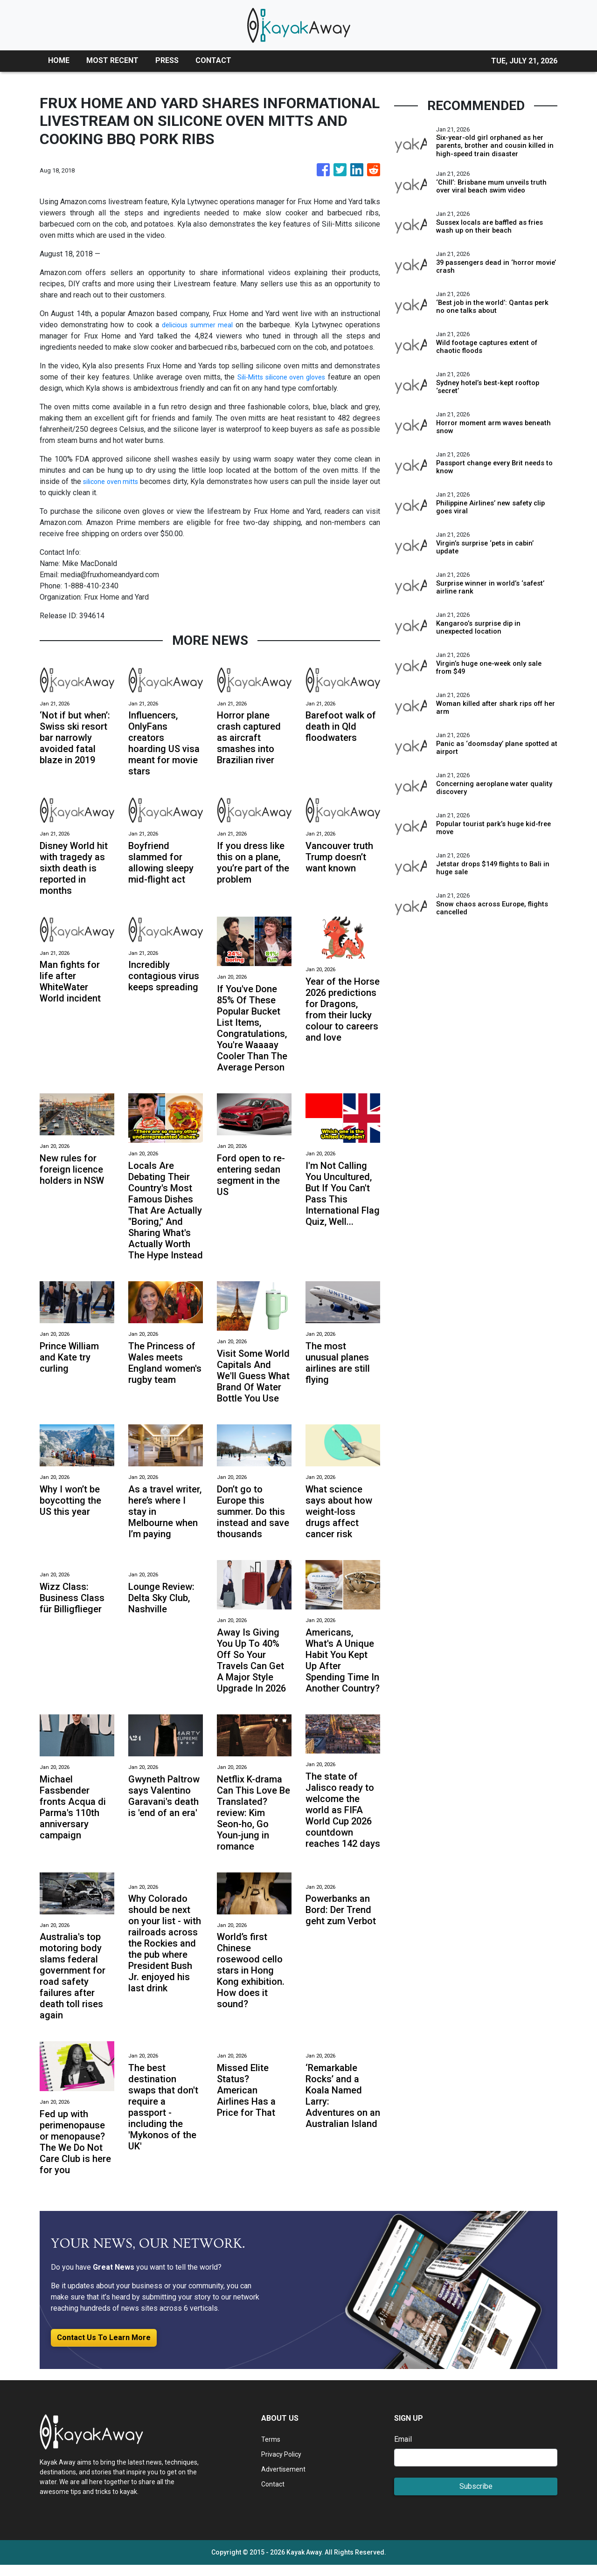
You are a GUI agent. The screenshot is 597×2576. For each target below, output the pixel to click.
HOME (58, 60)
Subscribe (476, 2497)
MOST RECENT (112, 60)
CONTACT (213, 60)
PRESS (167, 60)
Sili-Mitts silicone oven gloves (291, 377)
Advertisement (285, 2480)
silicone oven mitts (115, 481)
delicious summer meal (197, 324)
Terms (271, 2450)
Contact (273, 2495)
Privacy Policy (284, 2465)
